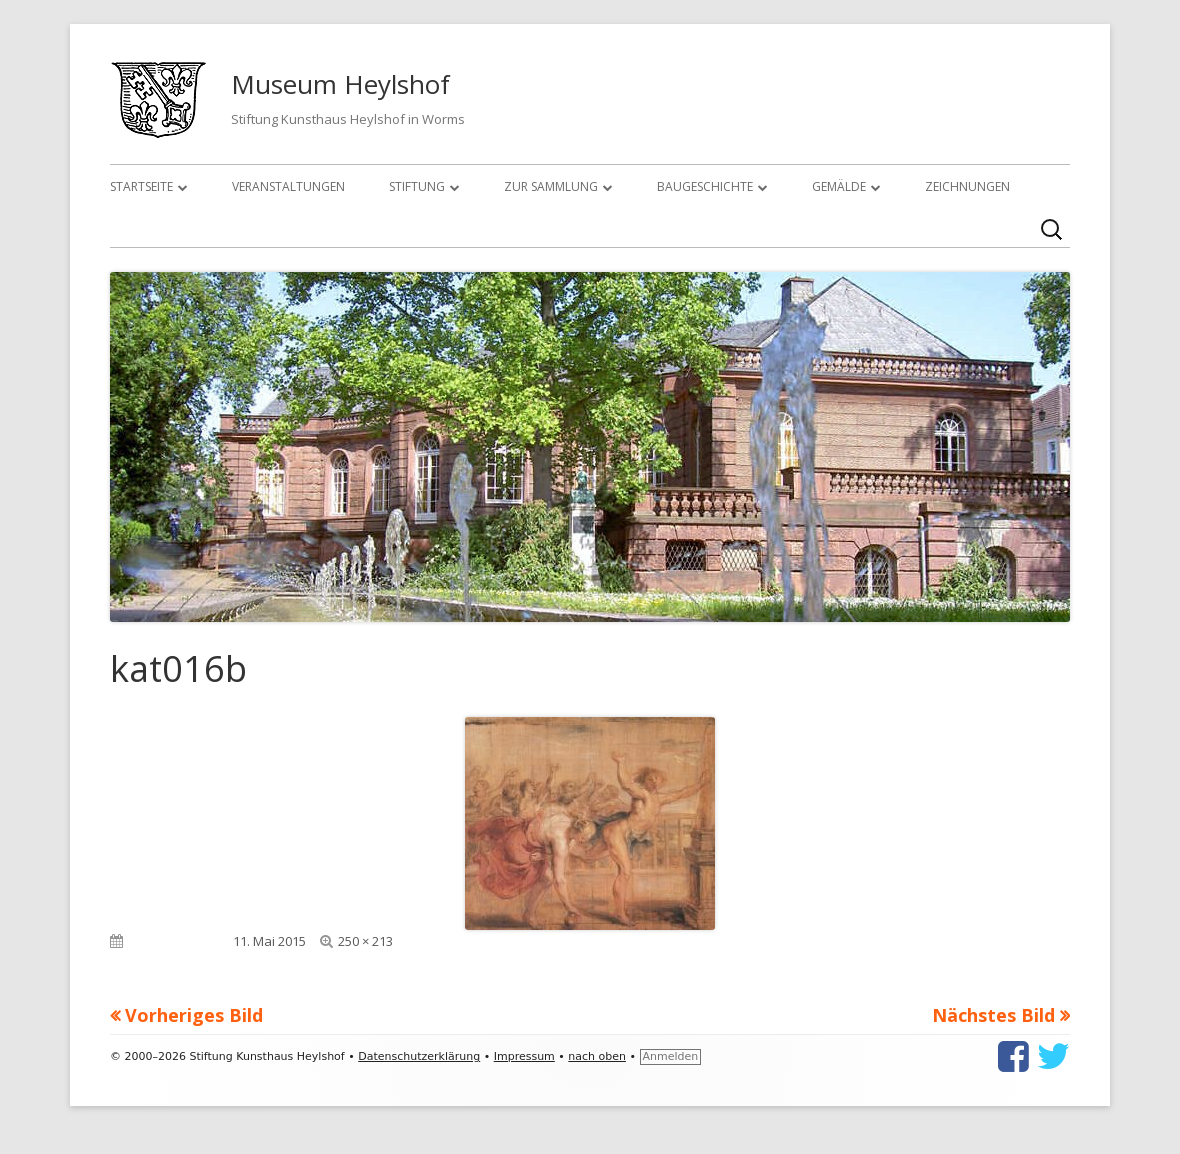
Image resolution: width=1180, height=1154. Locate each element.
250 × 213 (365, 941)
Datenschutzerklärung (419, 1056)
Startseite (141, 186)
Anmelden (671, 1056)
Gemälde (839, 186)
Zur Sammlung (551, 186)
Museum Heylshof (340, 84)
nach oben (597, 1056)
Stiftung (417, 186)
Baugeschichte (705, 186)
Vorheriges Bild (194, 1015)
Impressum (524, 1056)
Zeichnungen (967, 186)
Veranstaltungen (288, 186)
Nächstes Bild (993, 1015)
